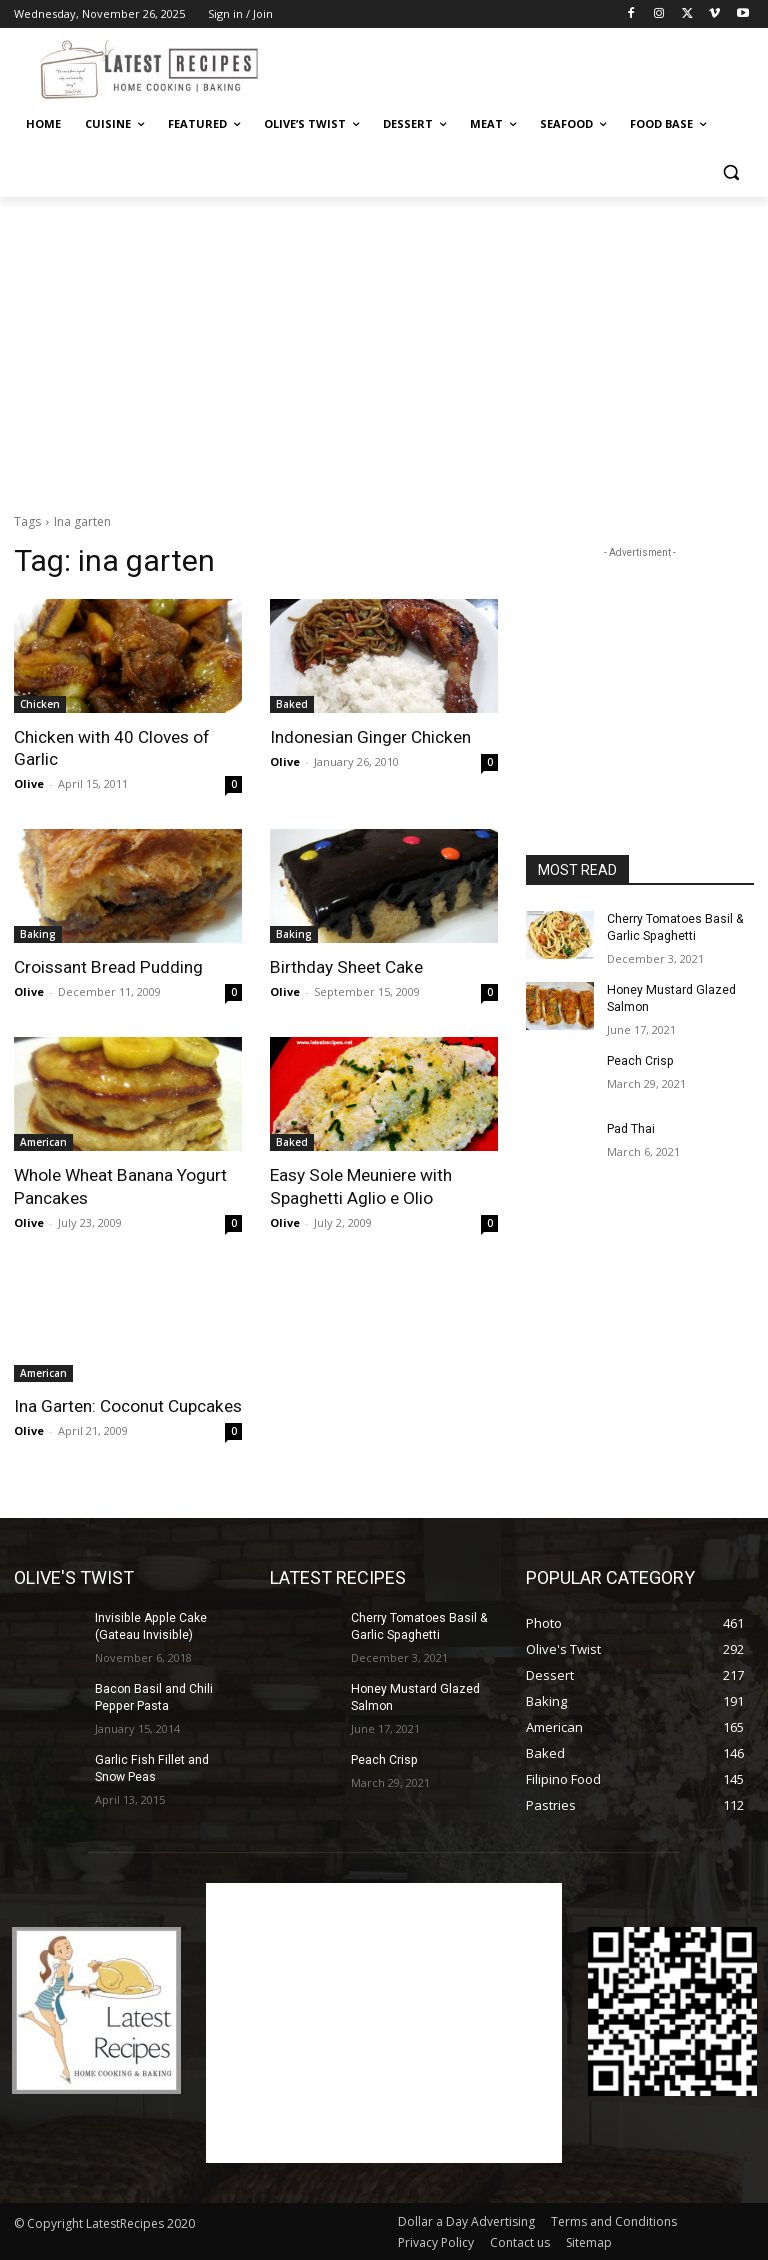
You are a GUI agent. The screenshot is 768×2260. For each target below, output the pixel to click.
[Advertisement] (520, 67)
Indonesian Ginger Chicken (370, 737)
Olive (29, 783)
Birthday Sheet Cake (345, 967)
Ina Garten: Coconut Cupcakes (127, 1405)
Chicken (40, 704)
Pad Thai (631, 1128)
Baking (38, 934)
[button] (730, 172)
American (43, 1142)
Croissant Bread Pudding (107, 967)
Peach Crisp (640, 1060)
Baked (292, 704)
